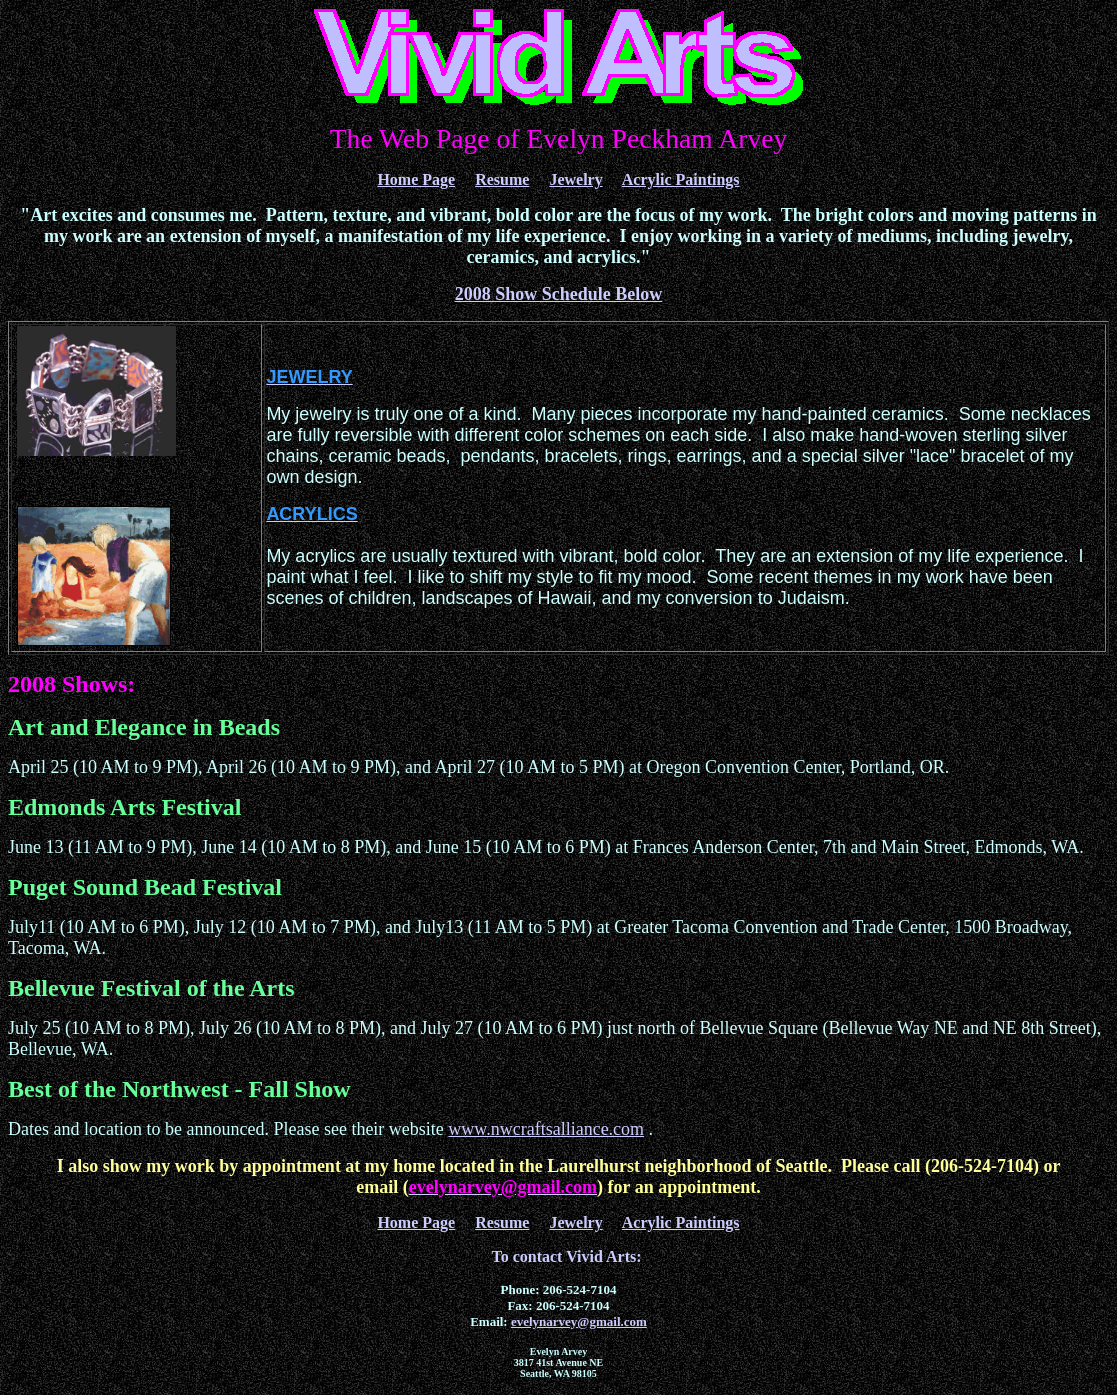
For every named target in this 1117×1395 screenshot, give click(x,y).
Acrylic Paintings (681, 179)
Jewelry (575, 179)
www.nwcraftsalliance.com (546, 1129)
